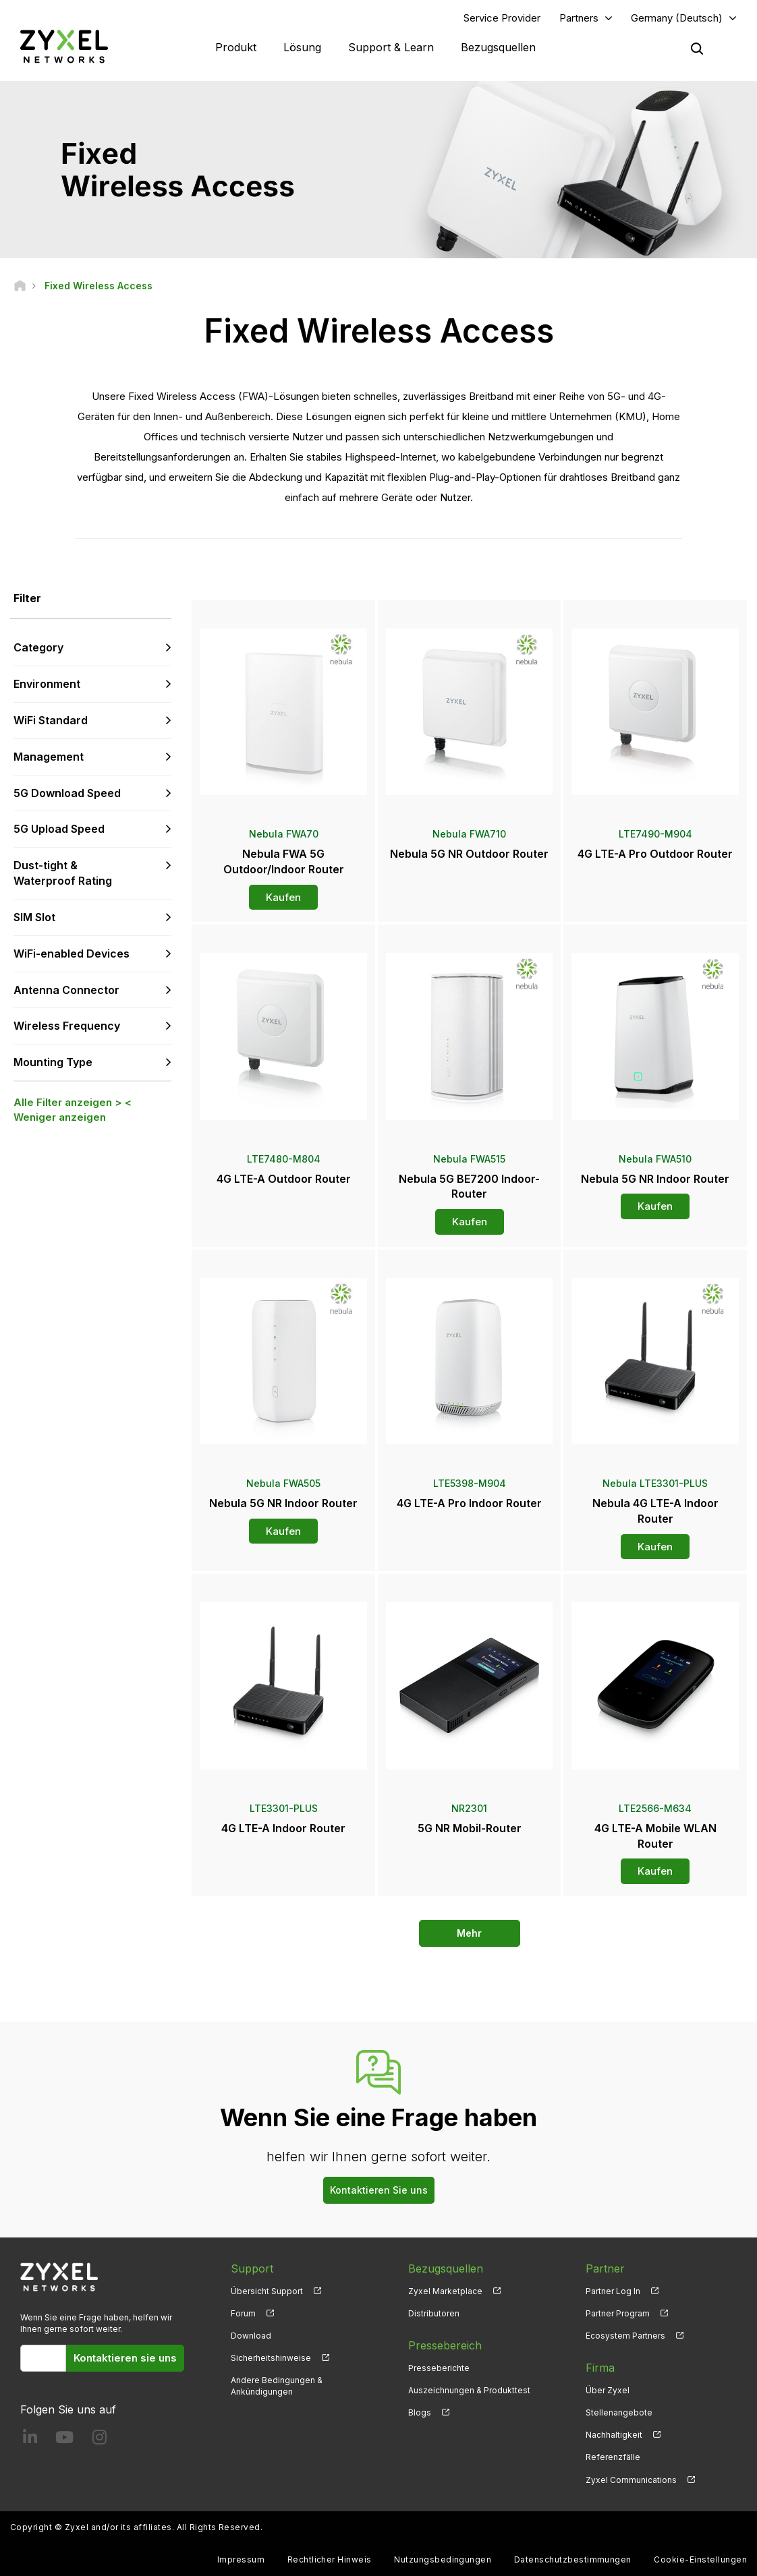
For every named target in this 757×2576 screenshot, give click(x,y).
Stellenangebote (619, 2412)
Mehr (469, 1933)
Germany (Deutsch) (677, 17)
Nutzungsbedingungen (442, 2559)
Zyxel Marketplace (445, 2291)
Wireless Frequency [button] (66, 1025)
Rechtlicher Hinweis (329, 2559)
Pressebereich (445, 2345)
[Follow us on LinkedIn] (30, 2440)
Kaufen (283, 897)
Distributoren (433, 2313)
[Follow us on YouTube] (64, 2440)
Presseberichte (439, 2368)
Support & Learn (391, 47)
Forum (243, 2313)
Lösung (302, 47)
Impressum (240, 2559)
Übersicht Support (267, 2291)
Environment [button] (46, 684)
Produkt (235, 47)
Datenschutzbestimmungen (573, 2559)
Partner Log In (613, 2291)
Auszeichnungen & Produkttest (469, 2390)
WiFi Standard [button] (50, 720)
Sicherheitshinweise (271, 2358)
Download (251, 2336)
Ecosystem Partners (625, 2336)
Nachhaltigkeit (614, 2435)
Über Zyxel (607, 2390)
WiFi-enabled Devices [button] (71, 953)
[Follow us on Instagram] (99, 2440)
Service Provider (502, 17)
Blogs (419, 2412)
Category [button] (38, 647)
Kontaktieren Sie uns (379, 2190)
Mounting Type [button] (52, 1062)
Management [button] (48, 756)
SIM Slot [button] (34, 917)
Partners (578, 17)
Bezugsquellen (498, 47)
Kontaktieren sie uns (125, 2357)
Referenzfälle (613, 2457)
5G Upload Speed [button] (59, 829)
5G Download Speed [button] (67, 793)
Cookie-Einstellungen (700, 2559)
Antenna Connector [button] (66, 990)
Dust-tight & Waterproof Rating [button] (62, 872)
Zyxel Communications (631, 2480)
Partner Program (618, 2313)
